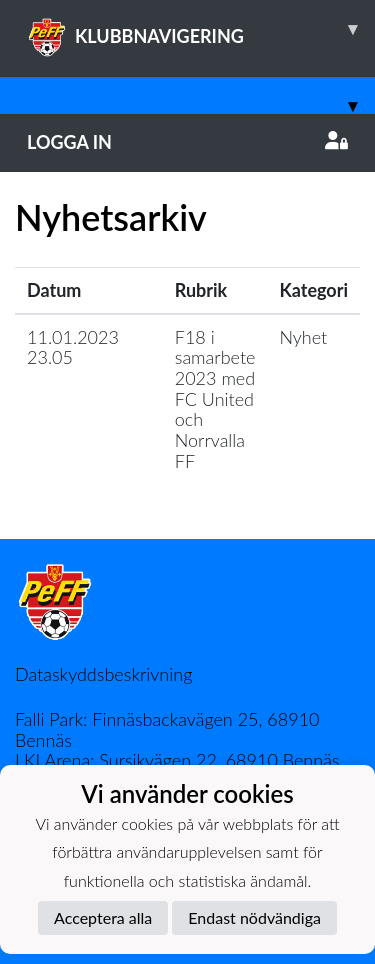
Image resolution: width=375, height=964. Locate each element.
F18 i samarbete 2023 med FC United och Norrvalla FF (215, 399)
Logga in (187, 142)
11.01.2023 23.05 (73, 347)
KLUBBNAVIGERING (201, 29)
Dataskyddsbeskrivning (103, 674)
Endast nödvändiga (254, 917)
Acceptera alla (103, 917)
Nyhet (303, 337)
